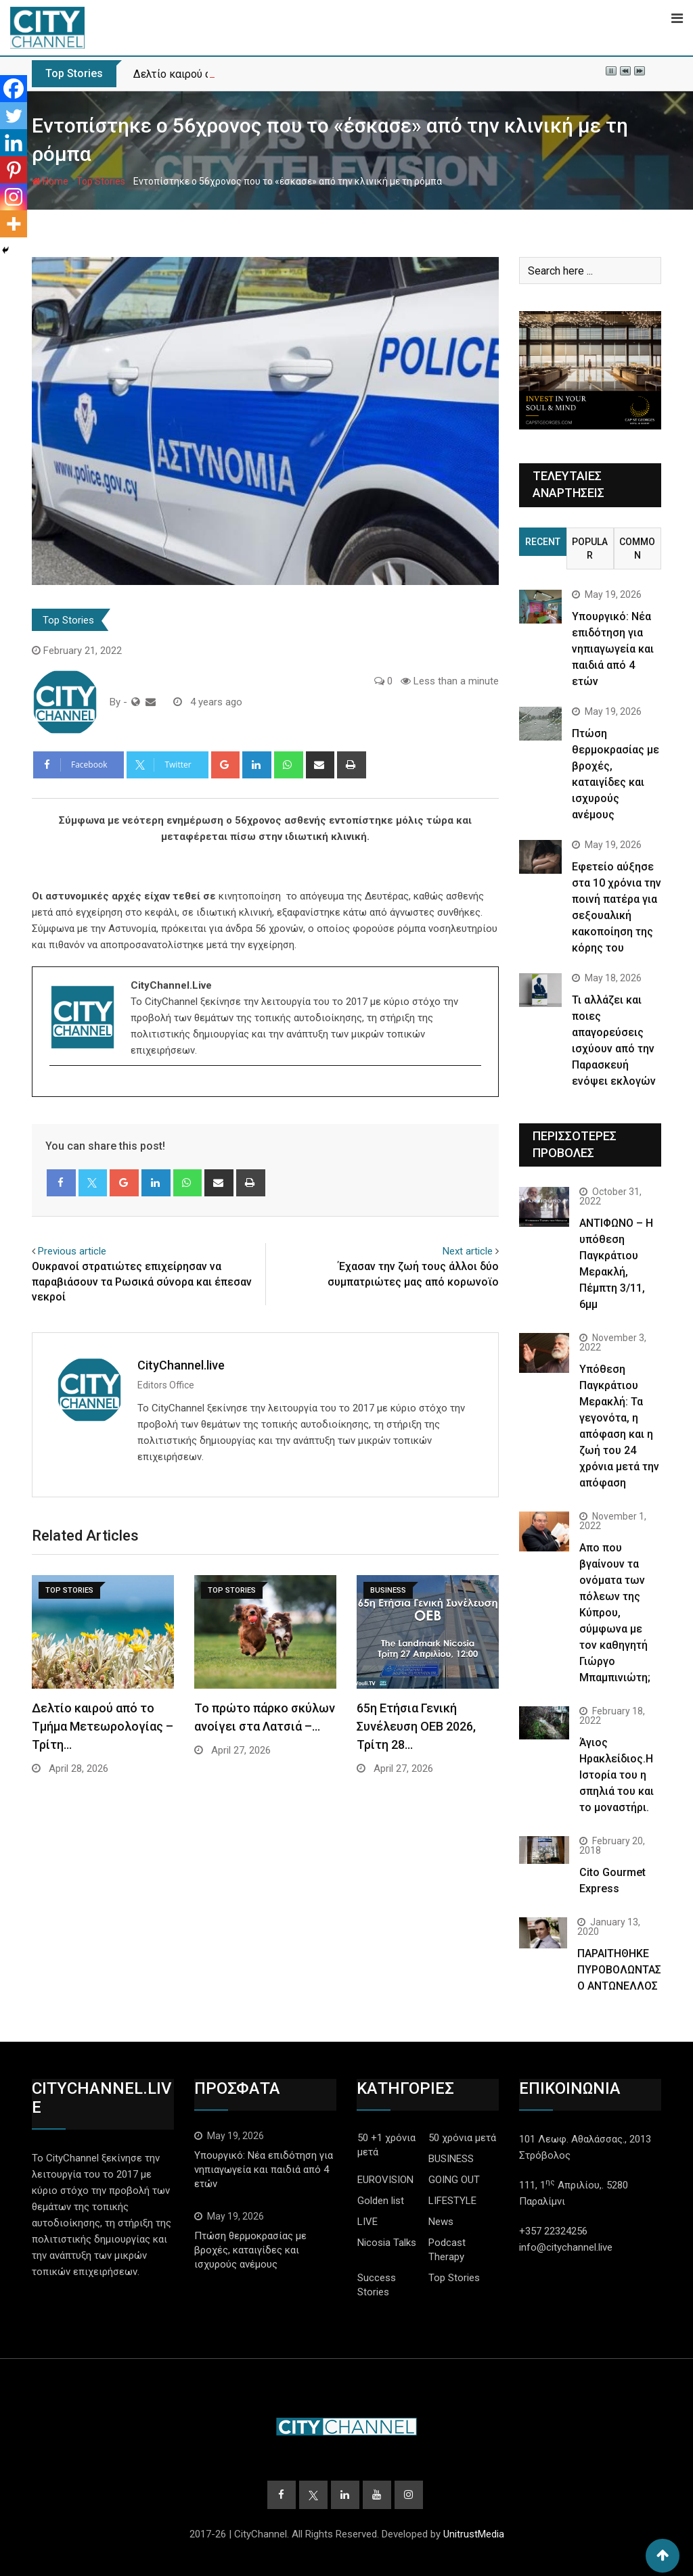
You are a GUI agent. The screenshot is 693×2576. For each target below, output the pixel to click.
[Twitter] (13, 115)
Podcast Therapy (447, 2250)
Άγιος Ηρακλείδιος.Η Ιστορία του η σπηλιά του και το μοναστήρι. (616, 1775)
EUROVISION (385, 2180)
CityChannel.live (181, 1365)
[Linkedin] (13, 142)
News (440, 2222)
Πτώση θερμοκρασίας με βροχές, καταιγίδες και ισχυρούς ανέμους (250, 2250)
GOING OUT (454, 2180)
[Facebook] (13, 88)
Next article (468, 1251)
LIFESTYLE (452, 2201)
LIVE (367, 2222)
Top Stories (100, 181)
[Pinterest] (13, 169)
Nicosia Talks (386, 2243)
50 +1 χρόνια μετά (386, 2145)
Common (637, 548)
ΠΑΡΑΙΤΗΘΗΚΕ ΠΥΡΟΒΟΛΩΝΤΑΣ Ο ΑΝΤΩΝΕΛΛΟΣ (619, 1969)
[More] (13, 223)
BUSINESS (451, 2159)
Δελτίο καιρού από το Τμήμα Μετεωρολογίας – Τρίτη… (102, 1726)
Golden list (380, 2201)
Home (50, 181)
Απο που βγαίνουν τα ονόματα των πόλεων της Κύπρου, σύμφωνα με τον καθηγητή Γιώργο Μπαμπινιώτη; (614, 1612)
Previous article (72, 1251)
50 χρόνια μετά (462, 2138)
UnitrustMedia (473, 2534)
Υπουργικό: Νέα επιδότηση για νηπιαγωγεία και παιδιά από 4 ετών (613, 649)
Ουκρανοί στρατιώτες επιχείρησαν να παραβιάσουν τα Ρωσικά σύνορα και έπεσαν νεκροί (142, 1281)
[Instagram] (13, 196)
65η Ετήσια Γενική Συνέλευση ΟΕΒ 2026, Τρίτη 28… (416, 1726)
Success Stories (376, 2285)
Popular (590, 548)
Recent (542, 541)
